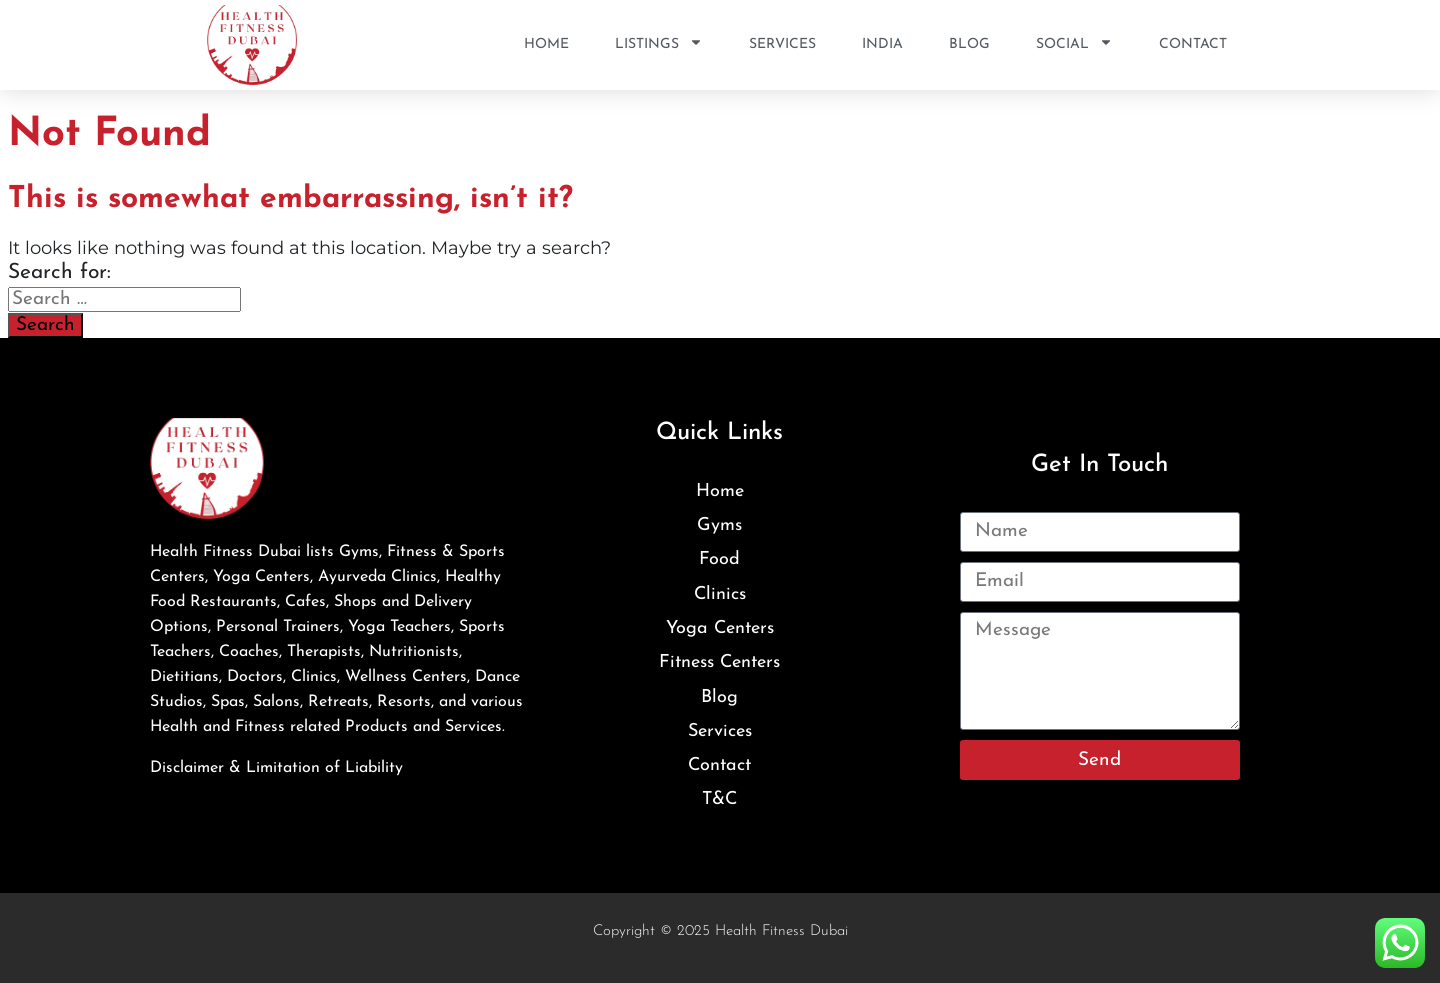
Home (546, 44)
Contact (1193, 44)
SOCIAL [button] (1074, 45)
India (882, 44)
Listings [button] (659, 45)
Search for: (59, 272)
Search (45, 325)
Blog (969, 44)
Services (782, 44)
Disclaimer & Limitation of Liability (276, 768)
